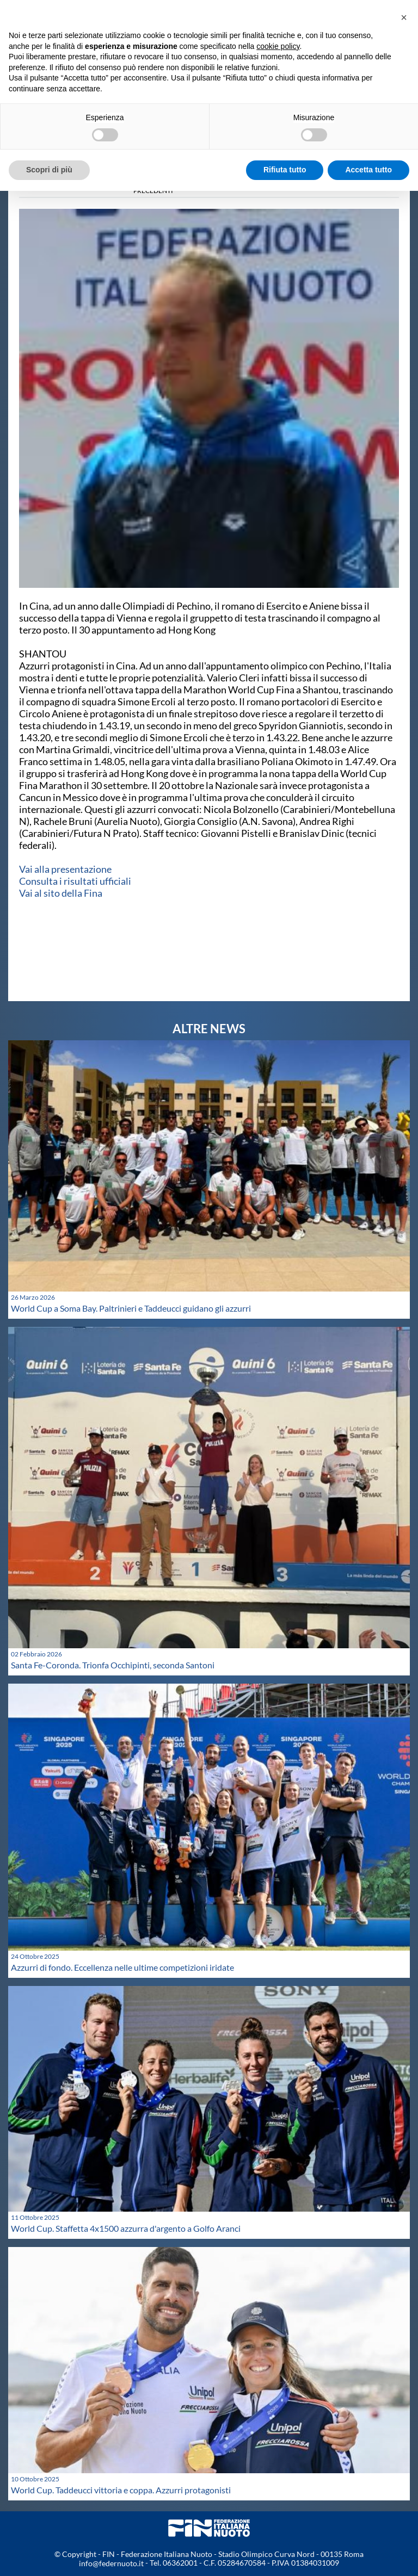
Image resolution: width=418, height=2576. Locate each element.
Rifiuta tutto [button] (284, 169)
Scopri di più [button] (49, 169)
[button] (404, 17)
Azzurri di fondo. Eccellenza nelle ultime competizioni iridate (122, 1967)
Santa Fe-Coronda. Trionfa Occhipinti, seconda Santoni (112, 1665)
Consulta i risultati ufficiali (75, 881)
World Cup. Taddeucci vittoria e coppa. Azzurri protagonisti (121, 2490)
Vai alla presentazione (65, 869)
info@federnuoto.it (111, 2563)
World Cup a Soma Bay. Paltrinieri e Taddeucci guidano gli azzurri (131, 1308)
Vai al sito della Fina (60, 893)
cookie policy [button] (277, 46)
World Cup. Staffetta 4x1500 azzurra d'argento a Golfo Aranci (126, 2228)
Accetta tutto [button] (368, 169)
